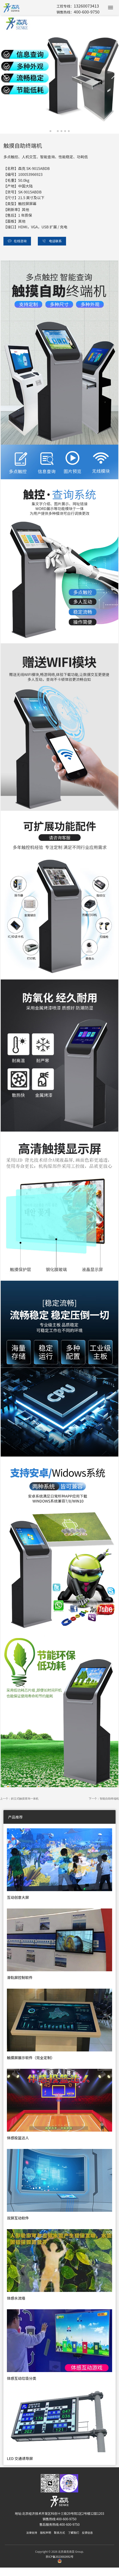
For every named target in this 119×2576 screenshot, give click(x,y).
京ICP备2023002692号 (59, 2556)
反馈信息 (87, 2532)
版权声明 (45, 2532)
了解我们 (73, 2532)
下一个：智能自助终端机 (104, 1798)
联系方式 (59, 2532)
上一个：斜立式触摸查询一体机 (19, 1798)
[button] (5, 74)
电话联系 (52, 241)
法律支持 (31, 2532)
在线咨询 (17, 241)
